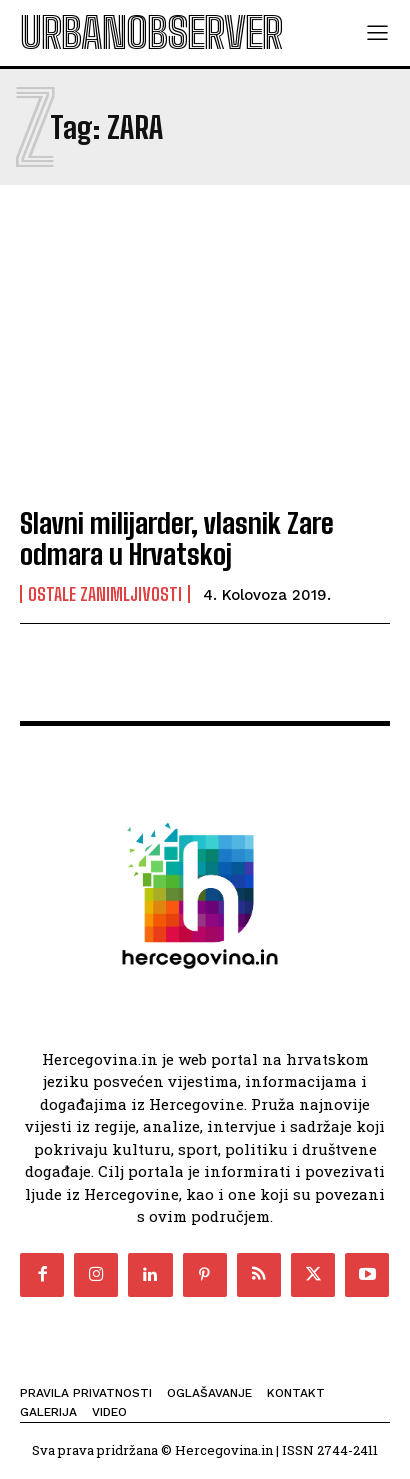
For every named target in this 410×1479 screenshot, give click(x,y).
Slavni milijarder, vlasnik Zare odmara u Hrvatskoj (177, 538)
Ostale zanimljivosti (105, 594)
